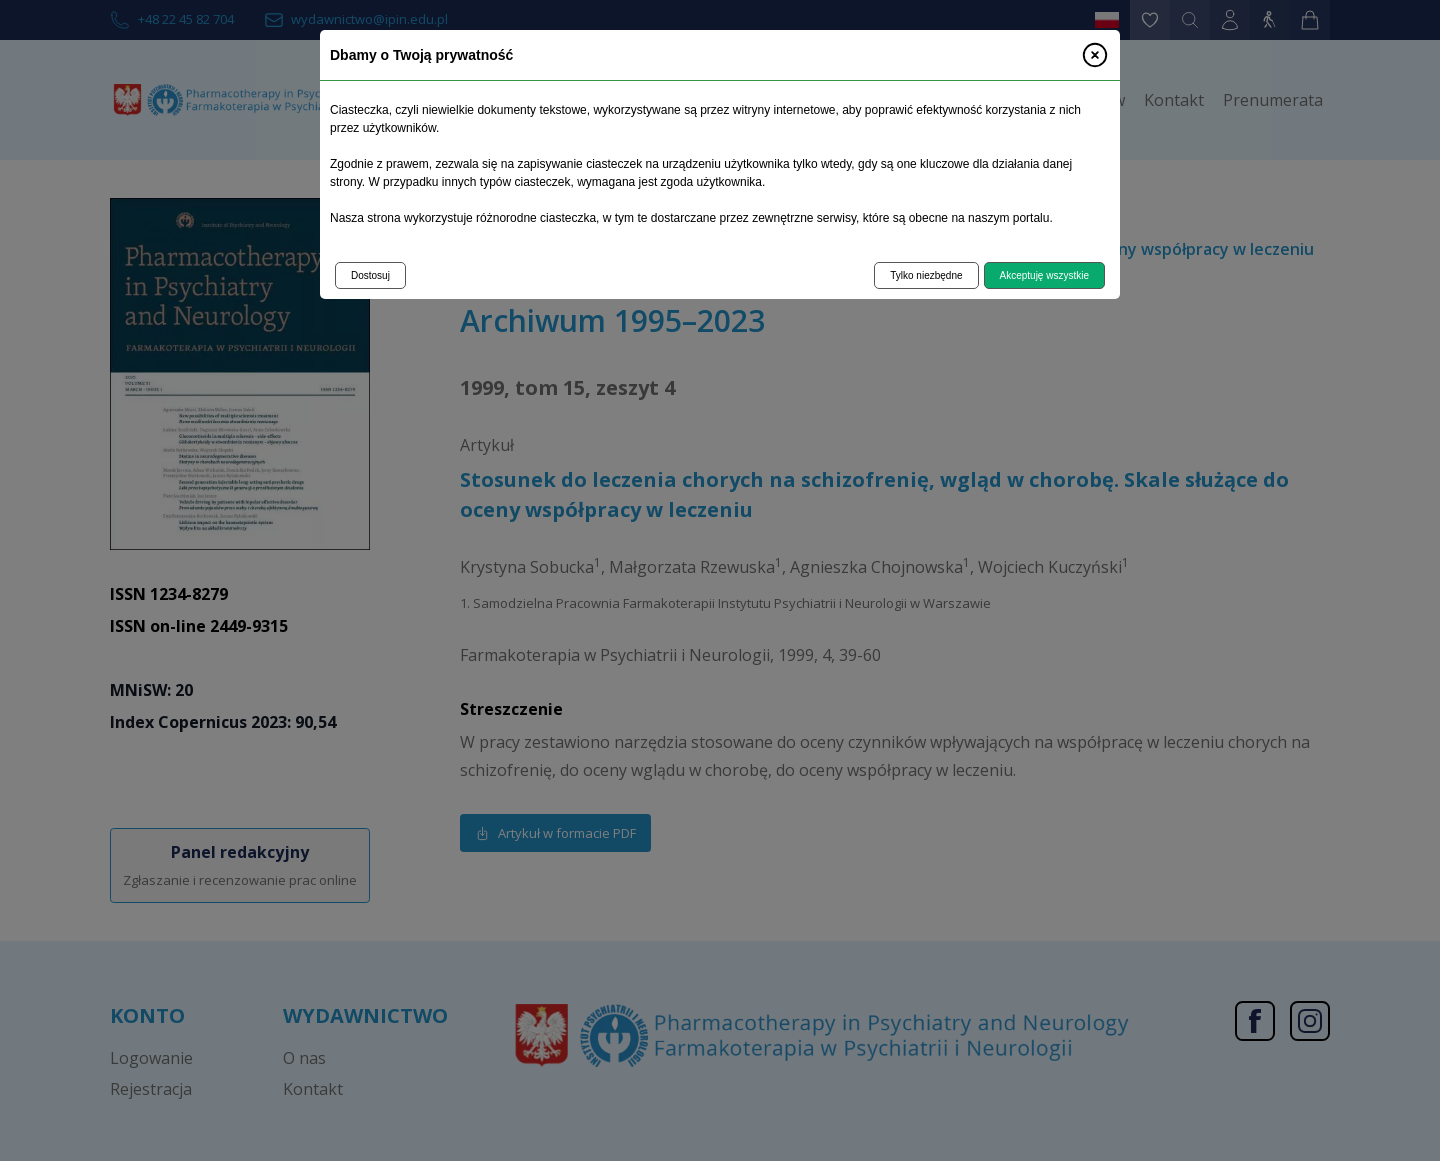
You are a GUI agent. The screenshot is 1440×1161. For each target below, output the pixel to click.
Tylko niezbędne (926, 275)
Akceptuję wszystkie (1044, 275)
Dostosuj (370, 275)
